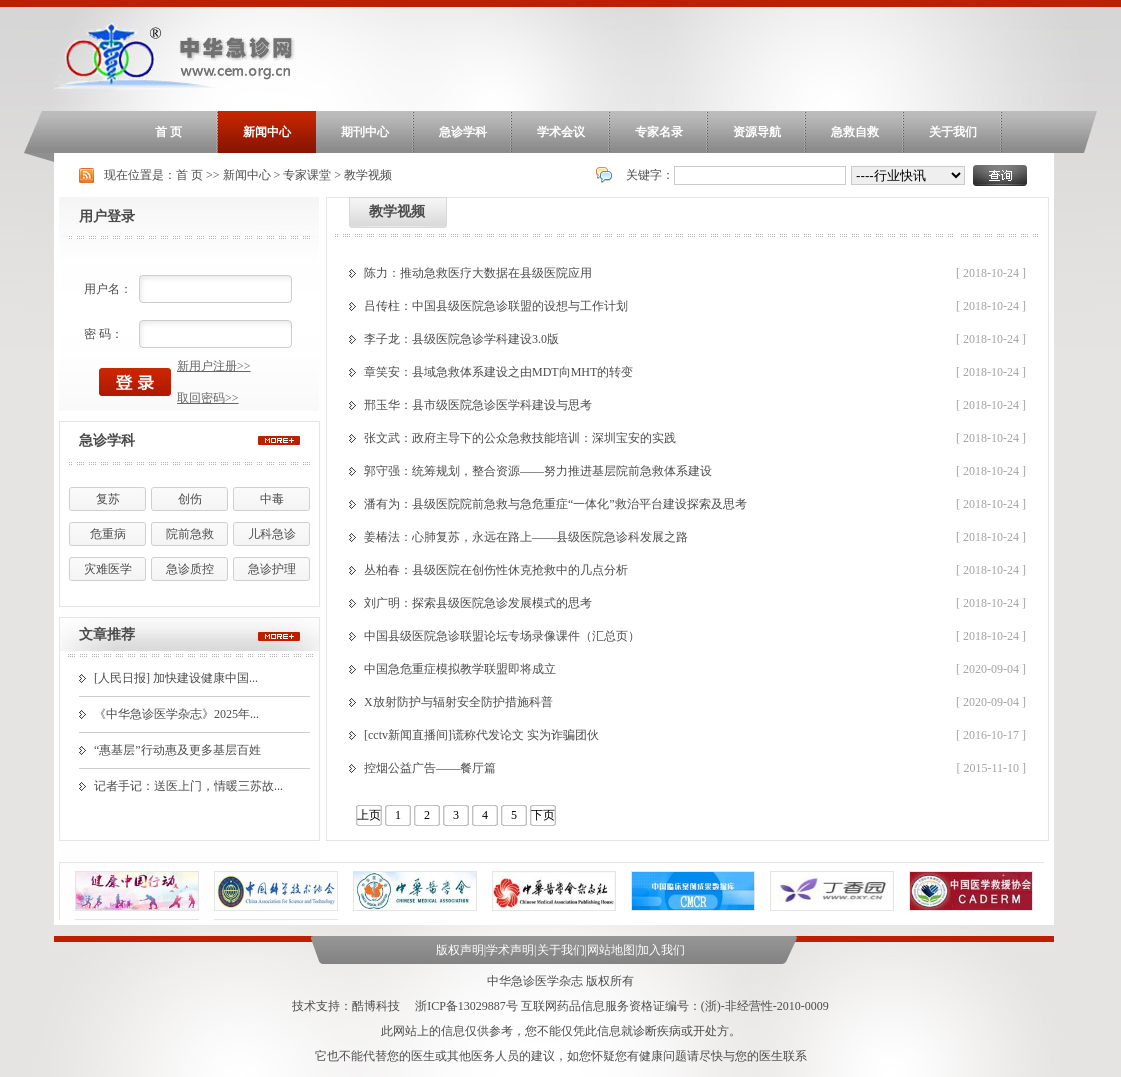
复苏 (108, 499)
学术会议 (561, 132)
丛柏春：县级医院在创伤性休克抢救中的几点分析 (496, 570)
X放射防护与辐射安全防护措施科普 (458, 702)
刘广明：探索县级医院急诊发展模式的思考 (478, 603)
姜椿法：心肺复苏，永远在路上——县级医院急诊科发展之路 (526, 537)
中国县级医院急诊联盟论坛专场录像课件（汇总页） (502, 636)
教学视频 (368, 175)
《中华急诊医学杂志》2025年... (176, 714)
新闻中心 (267, 132)
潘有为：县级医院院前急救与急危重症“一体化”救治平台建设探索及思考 (555, 504)
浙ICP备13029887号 (466, 1006)
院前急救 (190, 534)
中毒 (272, 499)
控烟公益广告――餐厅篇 (430, 768)
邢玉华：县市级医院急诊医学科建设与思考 (478, 405)
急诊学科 (463, 132)
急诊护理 (272, 569)
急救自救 (855, 132)
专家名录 (659, 132)
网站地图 (611, 950)
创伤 (190, 499)
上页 (369, 815)
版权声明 (460, 950)
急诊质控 (190, 569)
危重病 (108, 534)
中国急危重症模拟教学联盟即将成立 (460, 669)
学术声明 (510, 950)
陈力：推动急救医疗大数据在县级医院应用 (478, 273)
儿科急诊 (272, 534)
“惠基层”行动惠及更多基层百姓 (177, 750)
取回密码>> (208, 398)
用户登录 (107, 216)
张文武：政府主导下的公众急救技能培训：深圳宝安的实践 (520, 438)
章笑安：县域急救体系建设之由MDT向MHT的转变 (498, 372)
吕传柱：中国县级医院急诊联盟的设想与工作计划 (496, 306)
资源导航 (757, 132)
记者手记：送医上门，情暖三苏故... (188, 786)
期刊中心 (365, 132)
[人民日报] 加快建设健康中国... (176, 678)
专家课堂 (307, 175)
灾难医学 (108, 569)
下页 (543, 815)
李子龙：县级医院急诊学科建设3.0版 (461, 339)
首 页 (168, 132)
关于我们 (953, 132)
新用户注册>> (214, 366)
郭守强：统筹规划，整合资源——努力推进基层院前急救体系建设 (538, 471)
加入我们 (661, 950)
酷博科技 (376, 1006)
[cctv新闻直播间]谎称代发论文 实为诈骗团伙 (481, 735)
